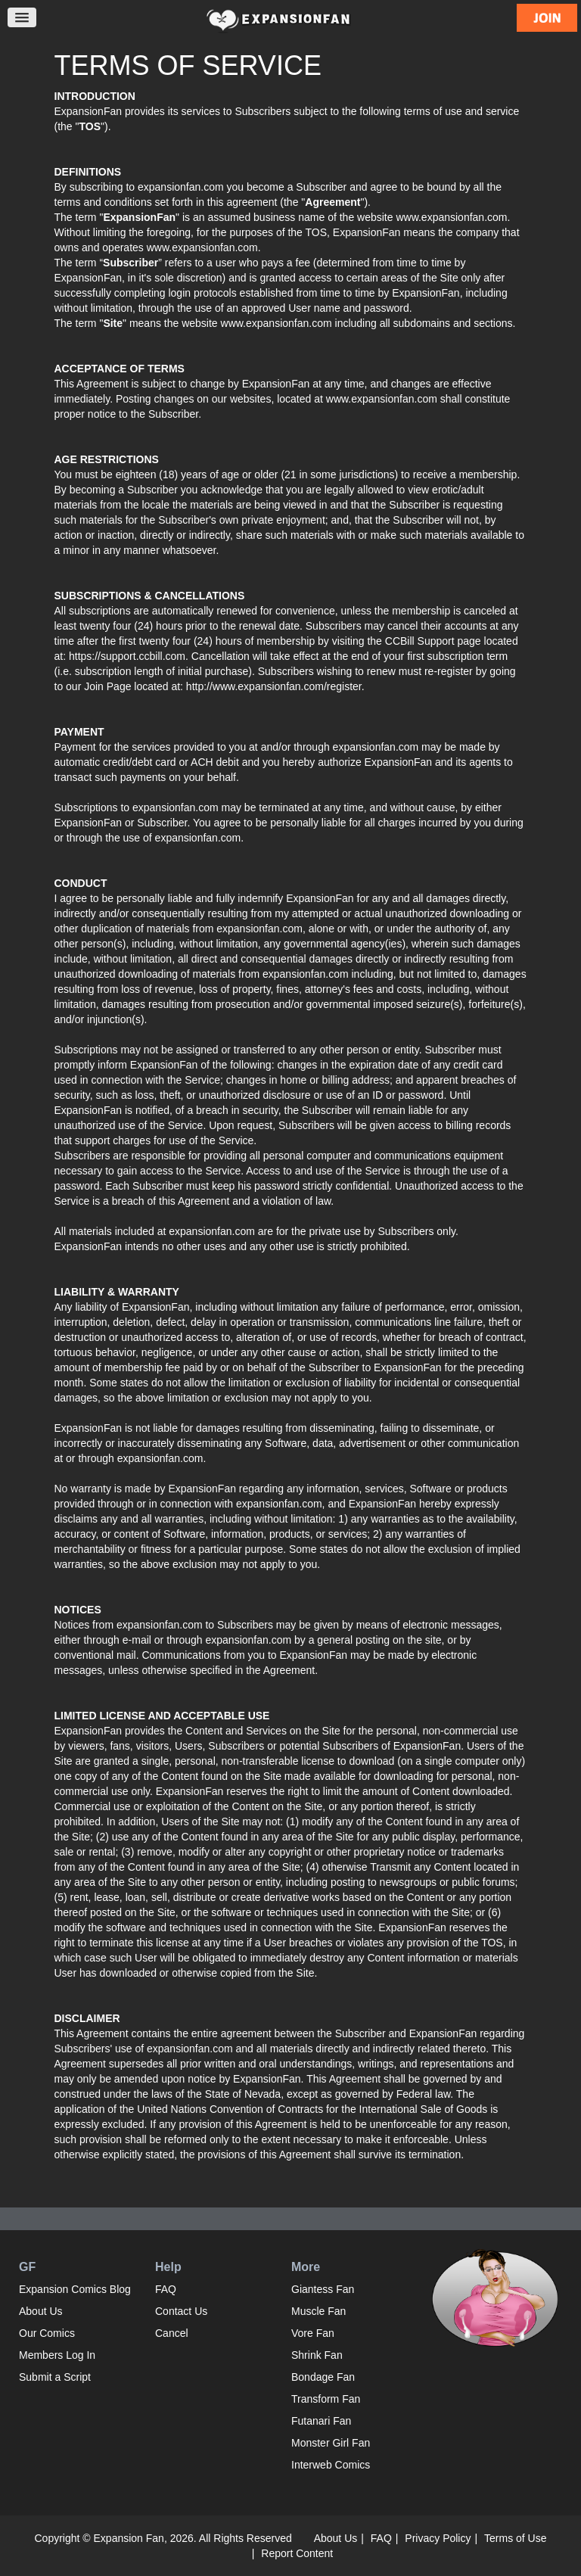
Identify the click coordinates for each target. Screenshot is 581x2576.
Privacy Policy (438, 2538)
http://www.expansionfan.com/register (274, 686)
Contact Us (181, 2311)
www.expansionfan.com (276, 323)
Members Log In (57, 2355)
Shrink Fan (317, 2355)
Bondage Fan (323, 2377)
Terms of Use (515, 2538)
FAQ (165, 2289)
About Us (41, 2311)
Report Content (297, 2553)
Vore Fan (312, 2333)
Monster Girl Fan (330, 2443)
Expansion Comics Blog (75, 2289)
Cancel (171, 2333)
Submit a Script (55, 2377)
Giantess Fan (322, 2289)
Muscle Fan (318, 2311)
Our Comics (47, 2333)
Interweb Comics (330, 2465)
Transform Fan (325, 2399)
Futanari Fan (321, 2421)
